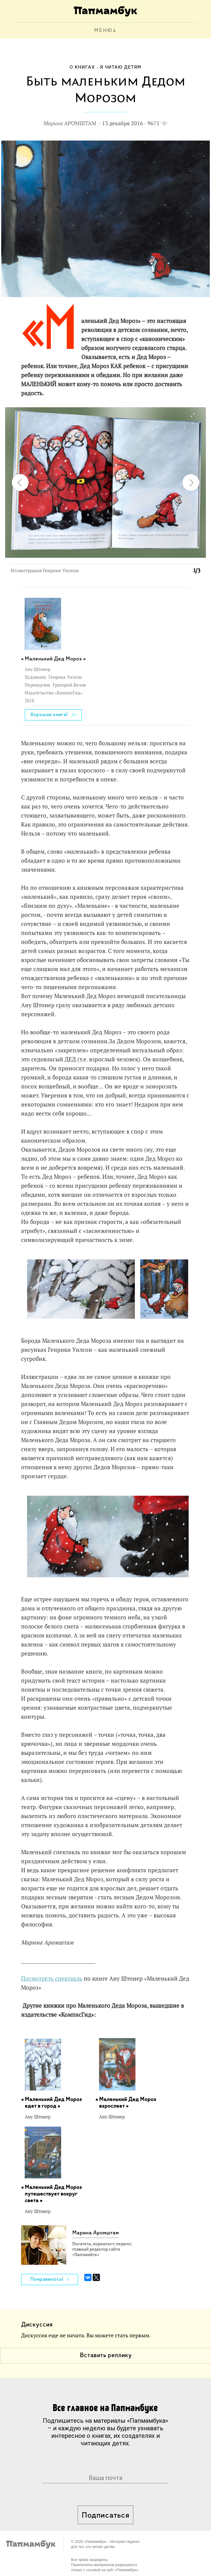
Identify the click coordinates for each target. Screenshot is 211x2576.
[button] (192, 415)
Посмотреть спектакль (51, 1978)
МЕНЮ (103, 30)
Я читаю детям (120, 67)
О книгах (82, 67)
